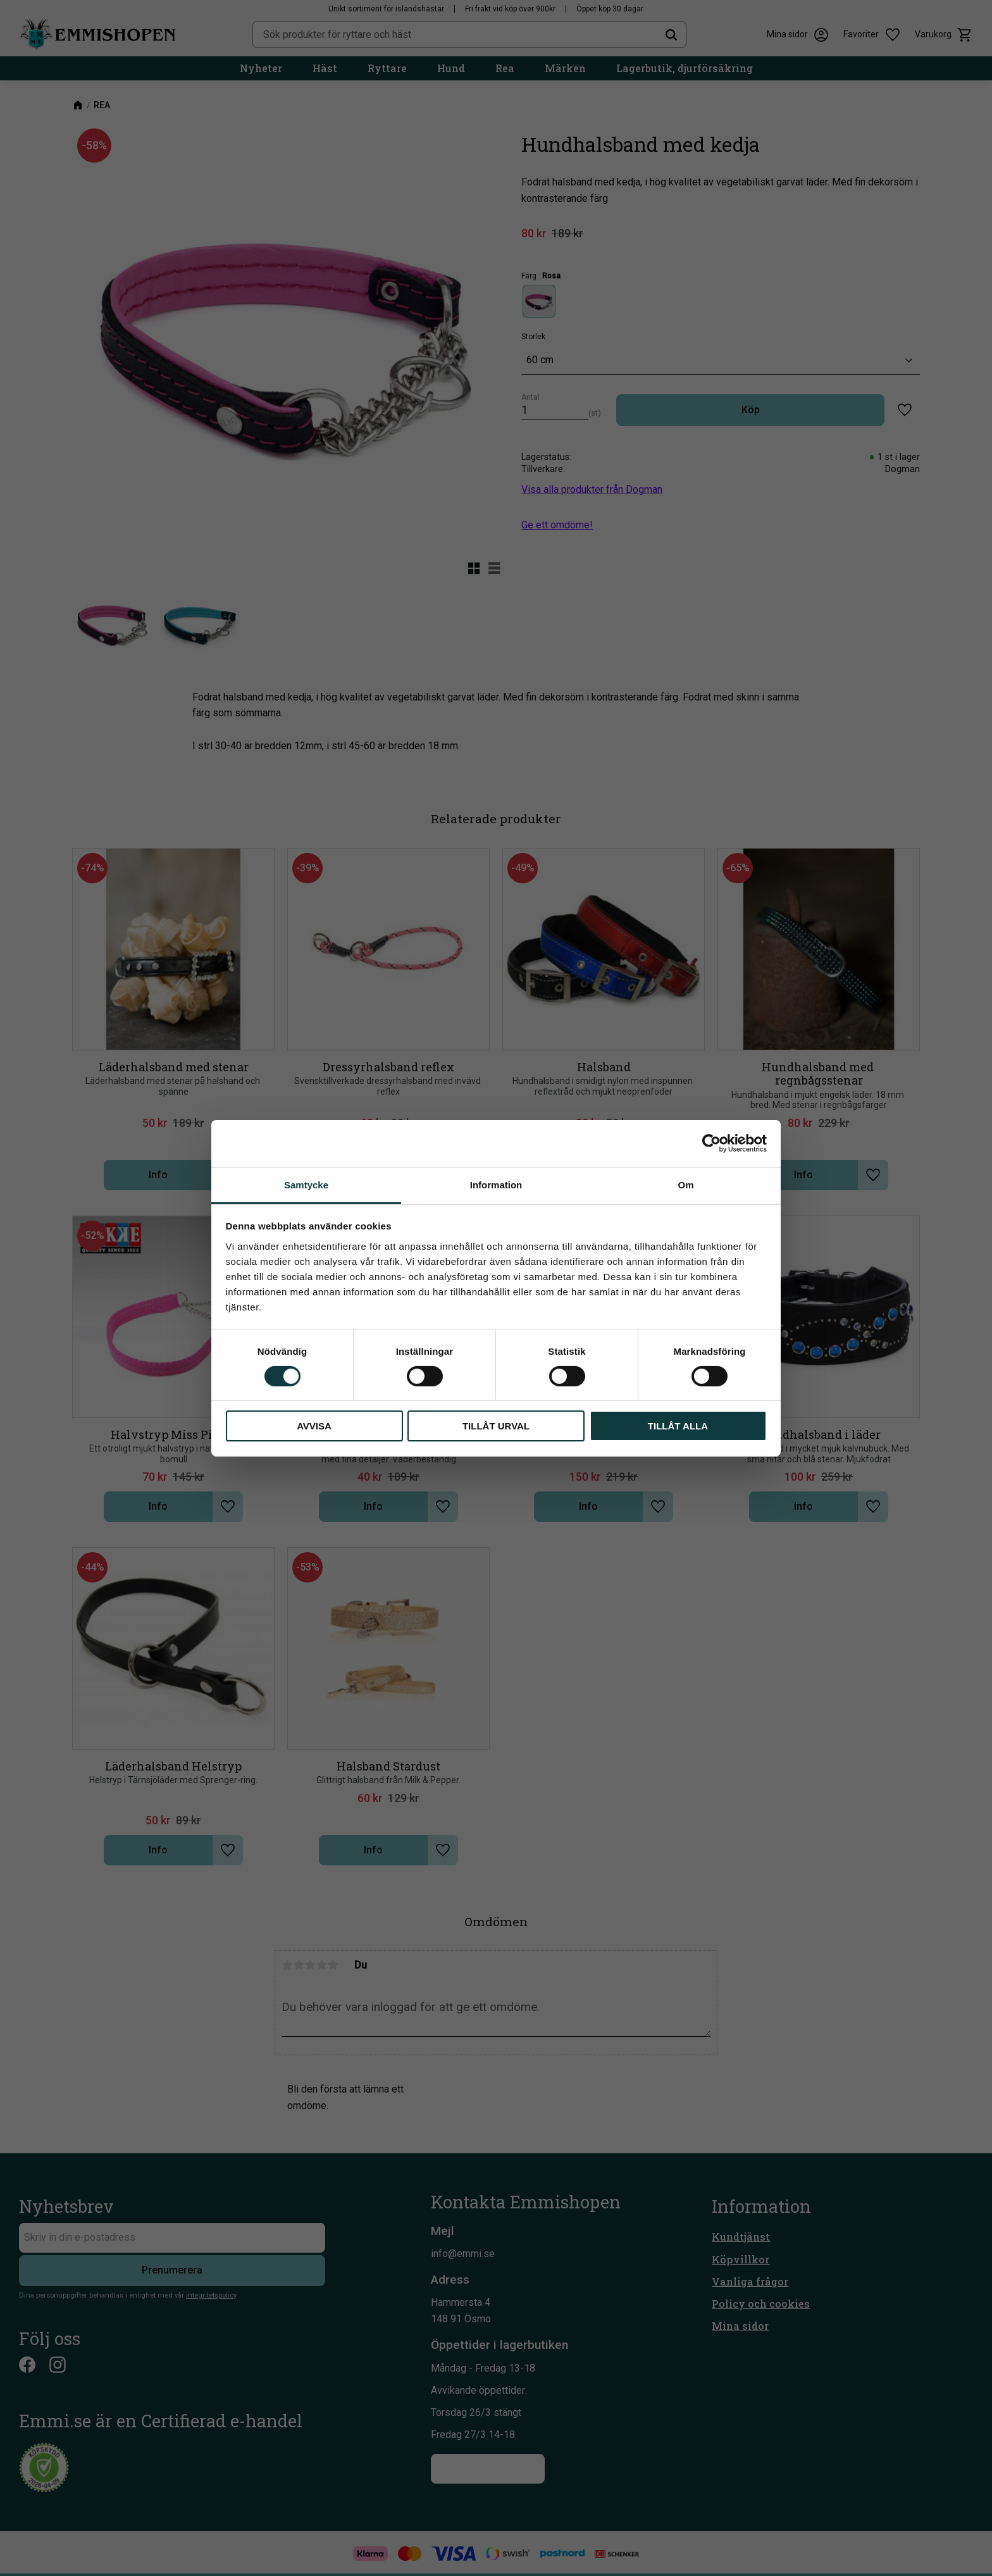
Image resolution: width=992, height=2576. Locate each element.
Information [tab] (496, 1184)
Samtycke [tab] (306, 1184)
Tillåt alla (678, 1426)
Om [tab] (685, 1184)
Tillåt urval (496, 1426)
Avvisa (314, 1426)
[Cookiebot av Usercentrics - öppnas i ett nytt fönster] (711, 1143)
